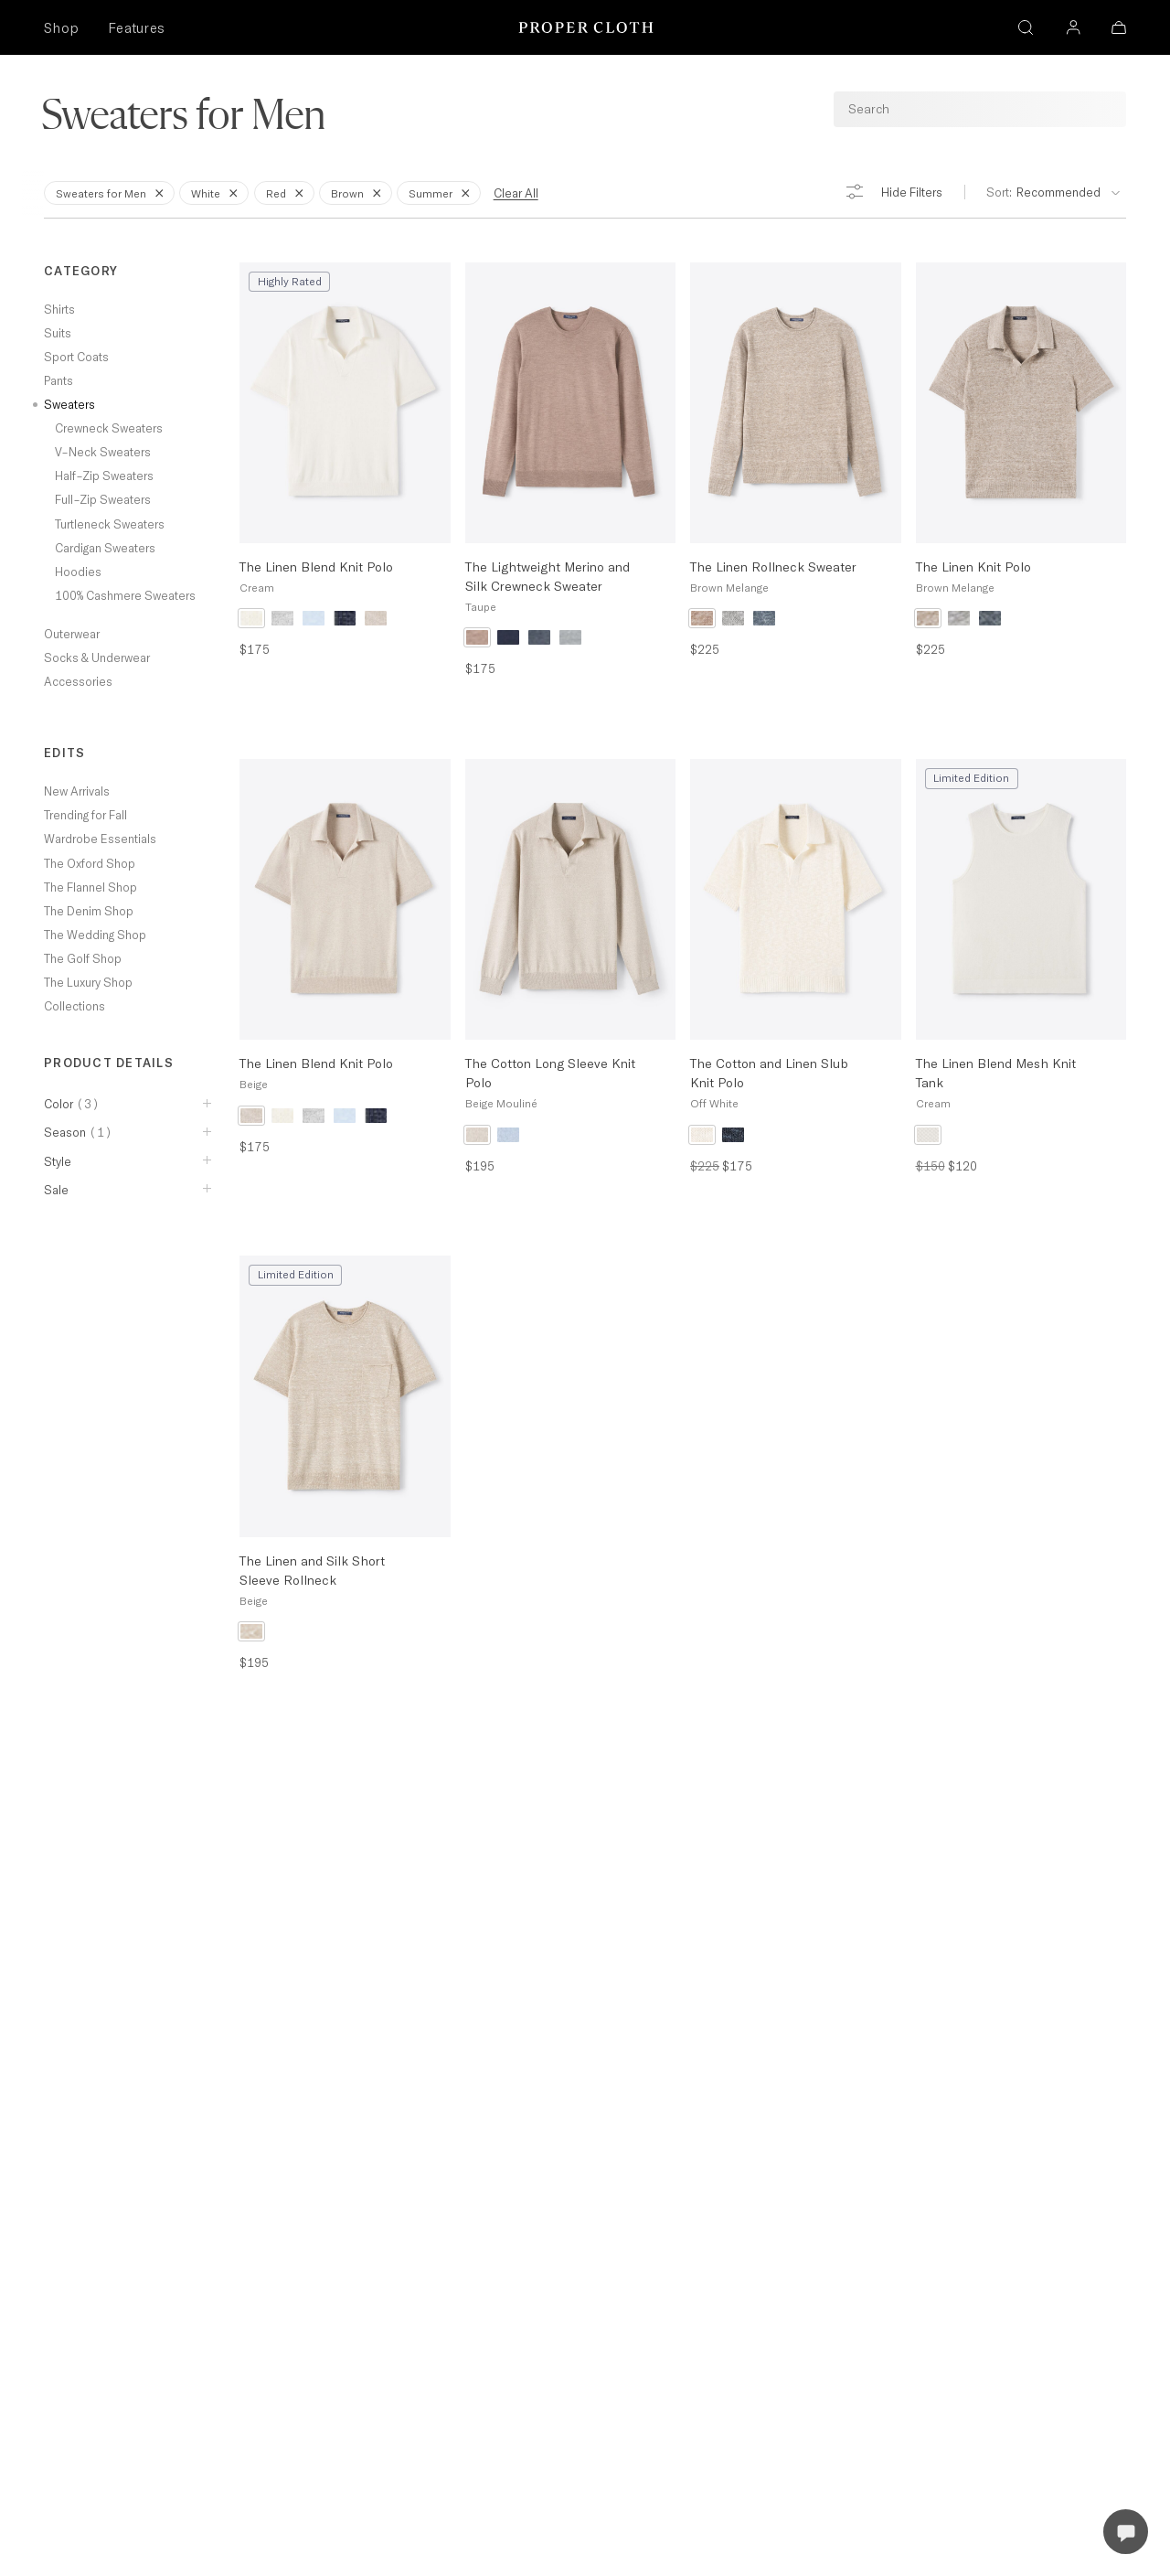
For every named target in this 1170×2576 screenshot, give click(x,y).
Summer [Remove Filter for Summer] (442, 192)
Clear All (516, 193)
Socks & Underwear (97, 657)
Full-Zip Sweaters (103, 499)
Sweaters (69, 404)
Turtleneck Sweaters (110, 524)
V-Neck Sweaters (103, 451)
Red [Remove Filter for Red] (288, 192)
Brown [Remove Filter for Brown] (359, 192)
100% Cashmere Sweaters (125, 595)
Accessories (78, 681)
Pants (58, 380)
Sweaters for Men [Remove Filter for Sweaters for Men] (113, 192)
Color (72, 1103)
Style (57, 1161)
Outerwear (72, 633)
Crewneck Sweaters (109, 428)
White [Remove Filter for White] (217, 192)
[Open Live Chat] (1125, 2531)
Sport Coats (76, 356)
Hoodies (78, 571)
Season (78, 1132)
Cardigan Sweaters (105, 547)
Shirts (59, 309)
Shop (61, 28)
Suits (57, 333)
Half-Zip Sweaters (104, 475)
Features (136, 28)
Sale (56, 1189)
